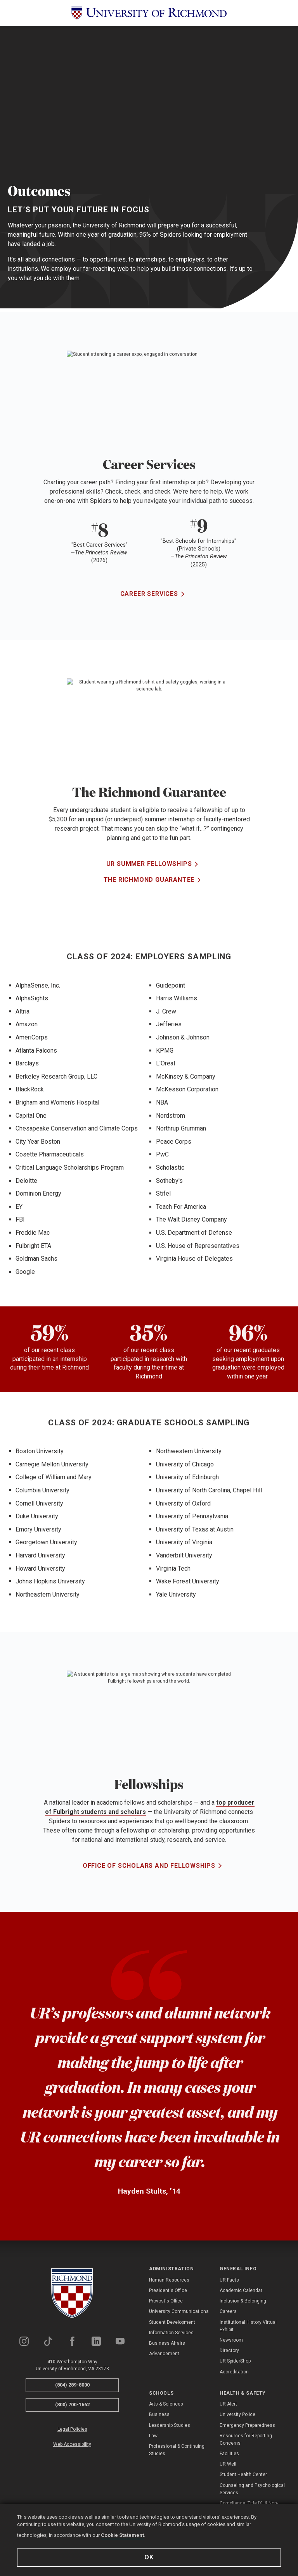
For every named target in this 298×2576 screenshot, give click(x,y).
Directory (229, 2350)
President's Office (168, 2290)
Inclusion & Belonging (243, 2301)
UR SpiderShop (235, 2361)
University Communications (179, 2311)
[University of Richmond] (149, 13)
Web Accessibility (72, 2444)
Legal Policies (72, 2429)
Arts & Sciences (166, 2404)
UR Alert (228, 2404)
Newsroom (231, 2340)
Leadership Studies (169, 2425)
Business (159, 2414)
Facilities (229, 2453)
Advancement (164, 2353)
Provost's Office (166, 2301)
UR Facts (229, 2280)
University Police (237, 2414)
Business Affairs (167, 2343)
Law (153, 2435)
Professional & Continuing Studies (176, 2450)
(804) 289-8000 (72, 2385)
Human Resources (169, 2280)
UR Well (228, 2464)
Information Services (171, 2332)
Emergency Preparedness (247, 2425)
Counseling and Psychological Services (252, 2489)
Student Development (172, 2322)
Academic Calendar (241, 2290)
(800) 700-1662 (72, 2404)
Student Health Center (243, 2474)
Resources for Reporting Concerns (246, 2439)
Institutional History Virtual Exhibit (248, 2326)
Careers (228, 2311)
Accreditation (234, 2372)
